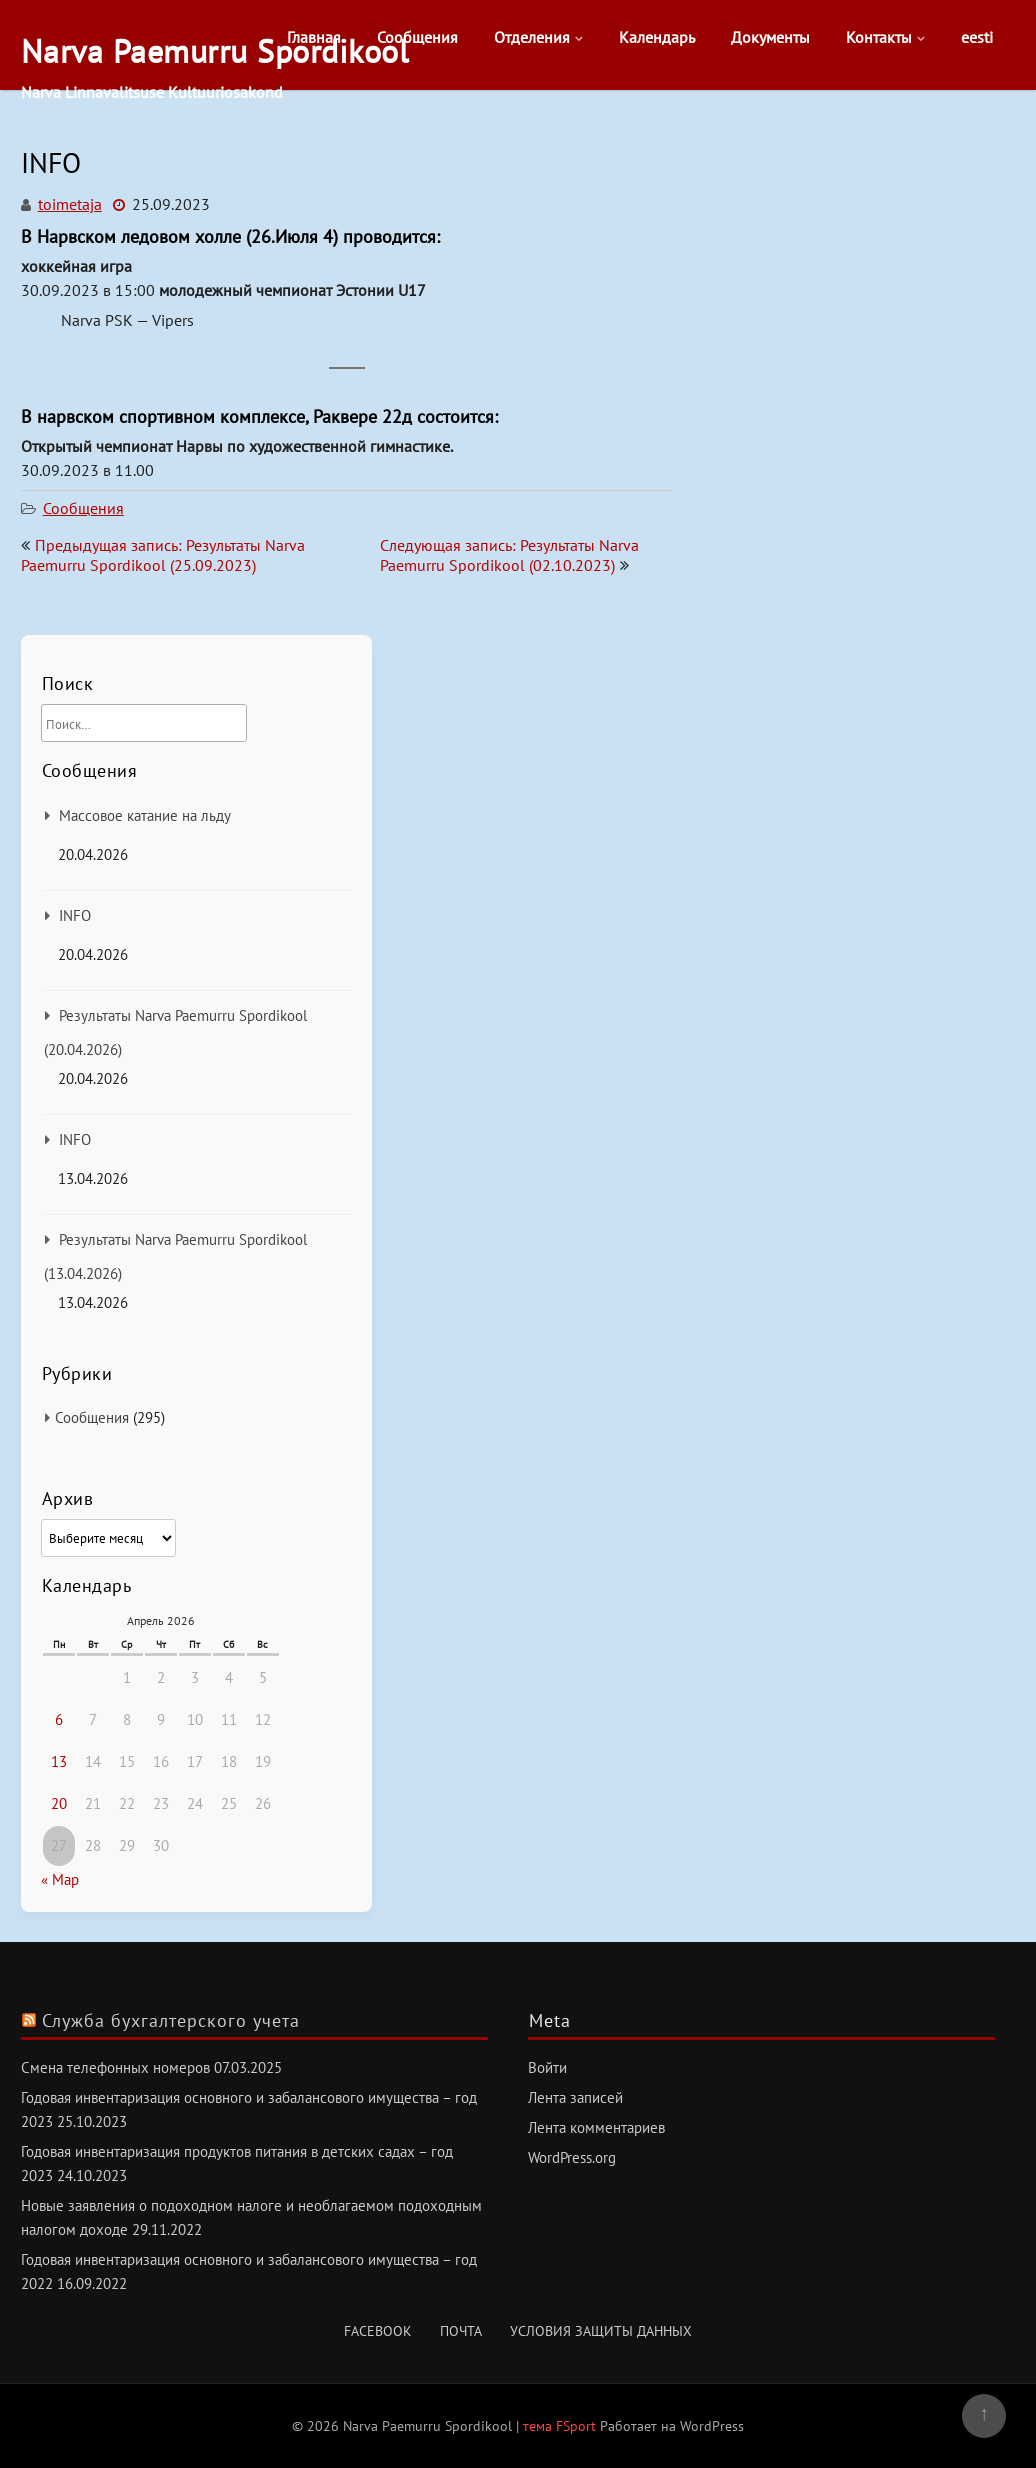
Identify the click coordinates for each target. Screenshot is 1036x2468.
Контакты (879, 37)
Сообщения (417, 37)
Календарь (657, 37)
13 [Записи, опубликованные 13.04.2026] (59, 1761)
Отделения (532, 37)
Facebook (378, 2331)
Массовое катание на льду (145, 815)
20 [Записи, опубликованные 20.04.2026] (59, 1803)
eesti (977, 37)
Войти (547, 2067)
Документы (770, 37)
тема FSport (561, 2426)
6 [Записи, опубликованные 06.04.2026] (59, 1719)
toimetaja (70, 204)
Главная (314, 37)
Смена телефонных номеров (115, 2067)
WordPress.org (572, 2157)
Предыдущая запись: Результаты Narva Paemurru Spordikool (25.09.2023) (163, 555)
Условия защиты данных (601, 2331)
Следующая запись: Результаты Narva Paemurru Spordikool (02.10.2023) (509, 555)
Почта (461, 2331)
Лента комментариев (596, 2127)
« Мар (60, 1879)
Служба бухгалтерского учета (171, 2020)
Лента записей (575, 2097)
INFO (75, 915)
